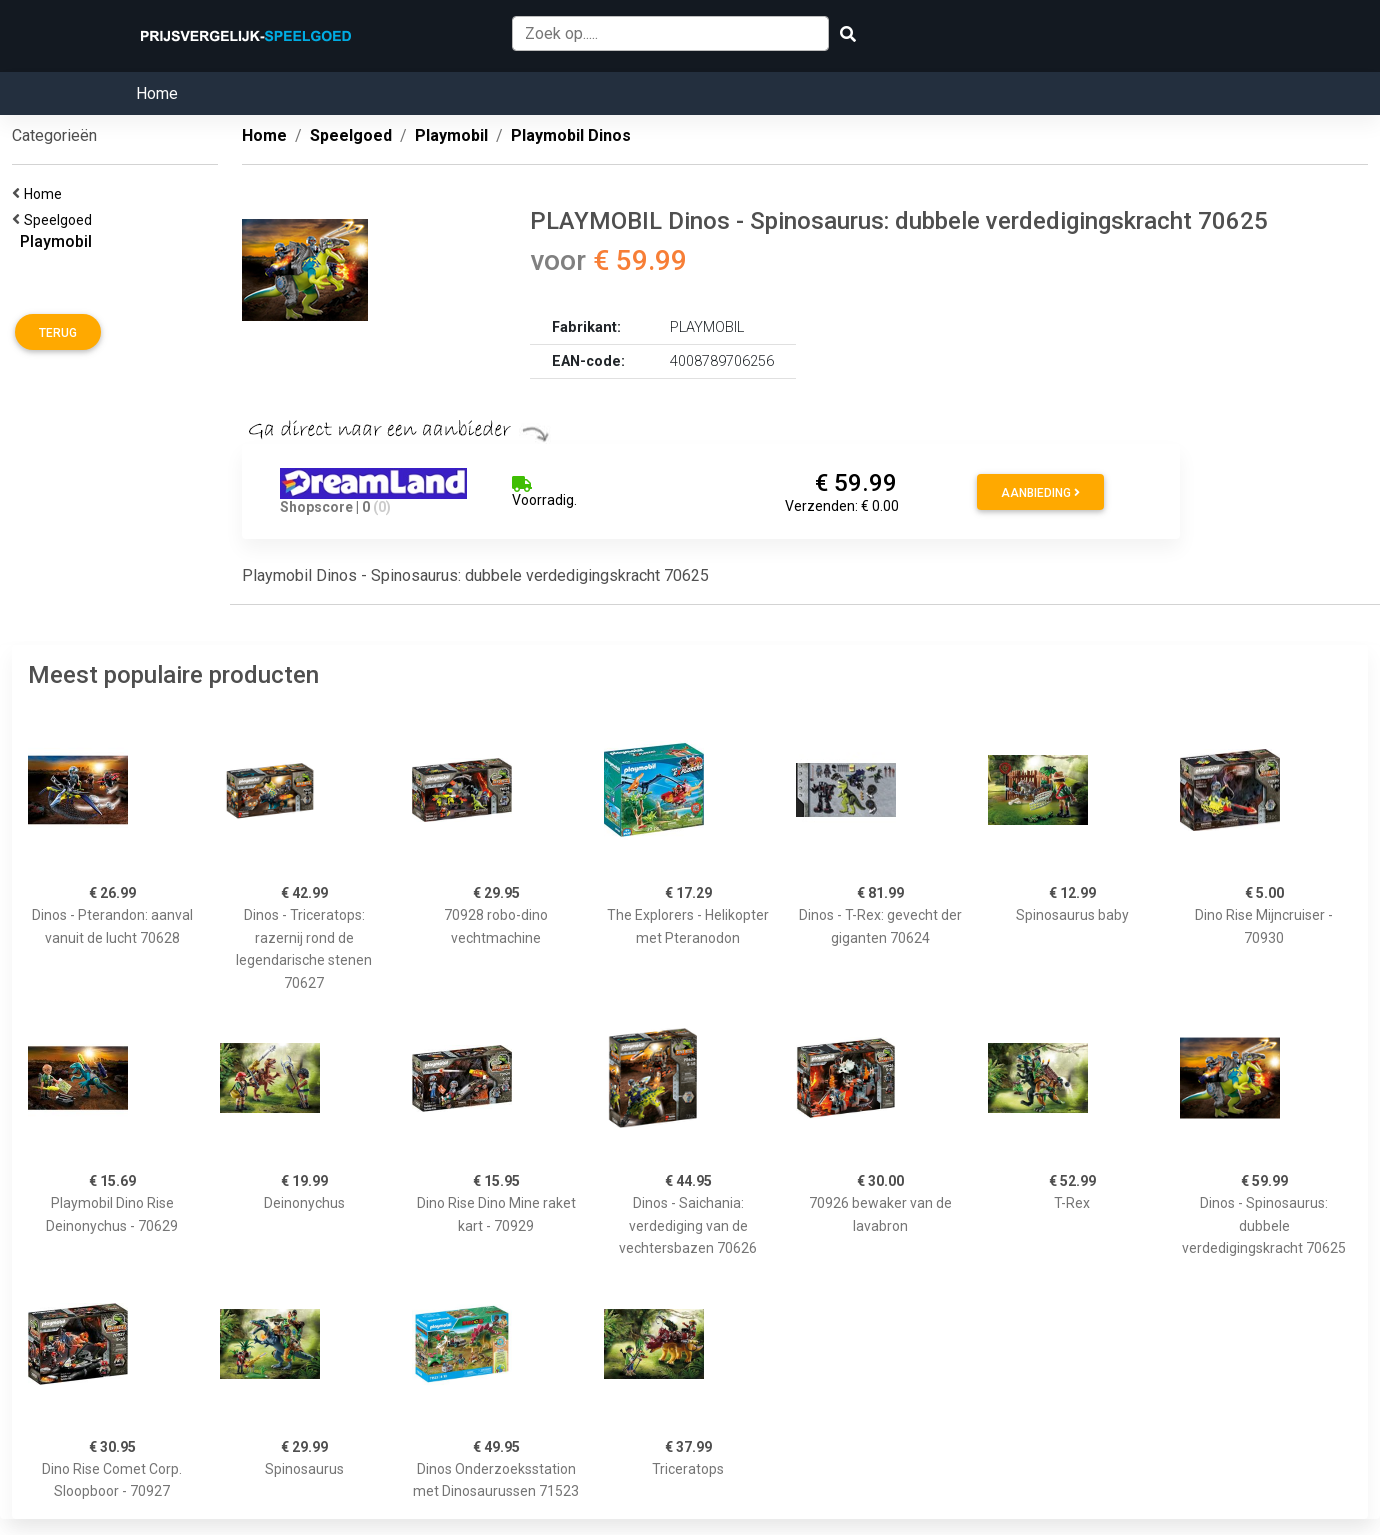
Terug (58, 333)
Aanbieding (1040, 493)
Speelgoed (61, 220)
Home (157, 93)
